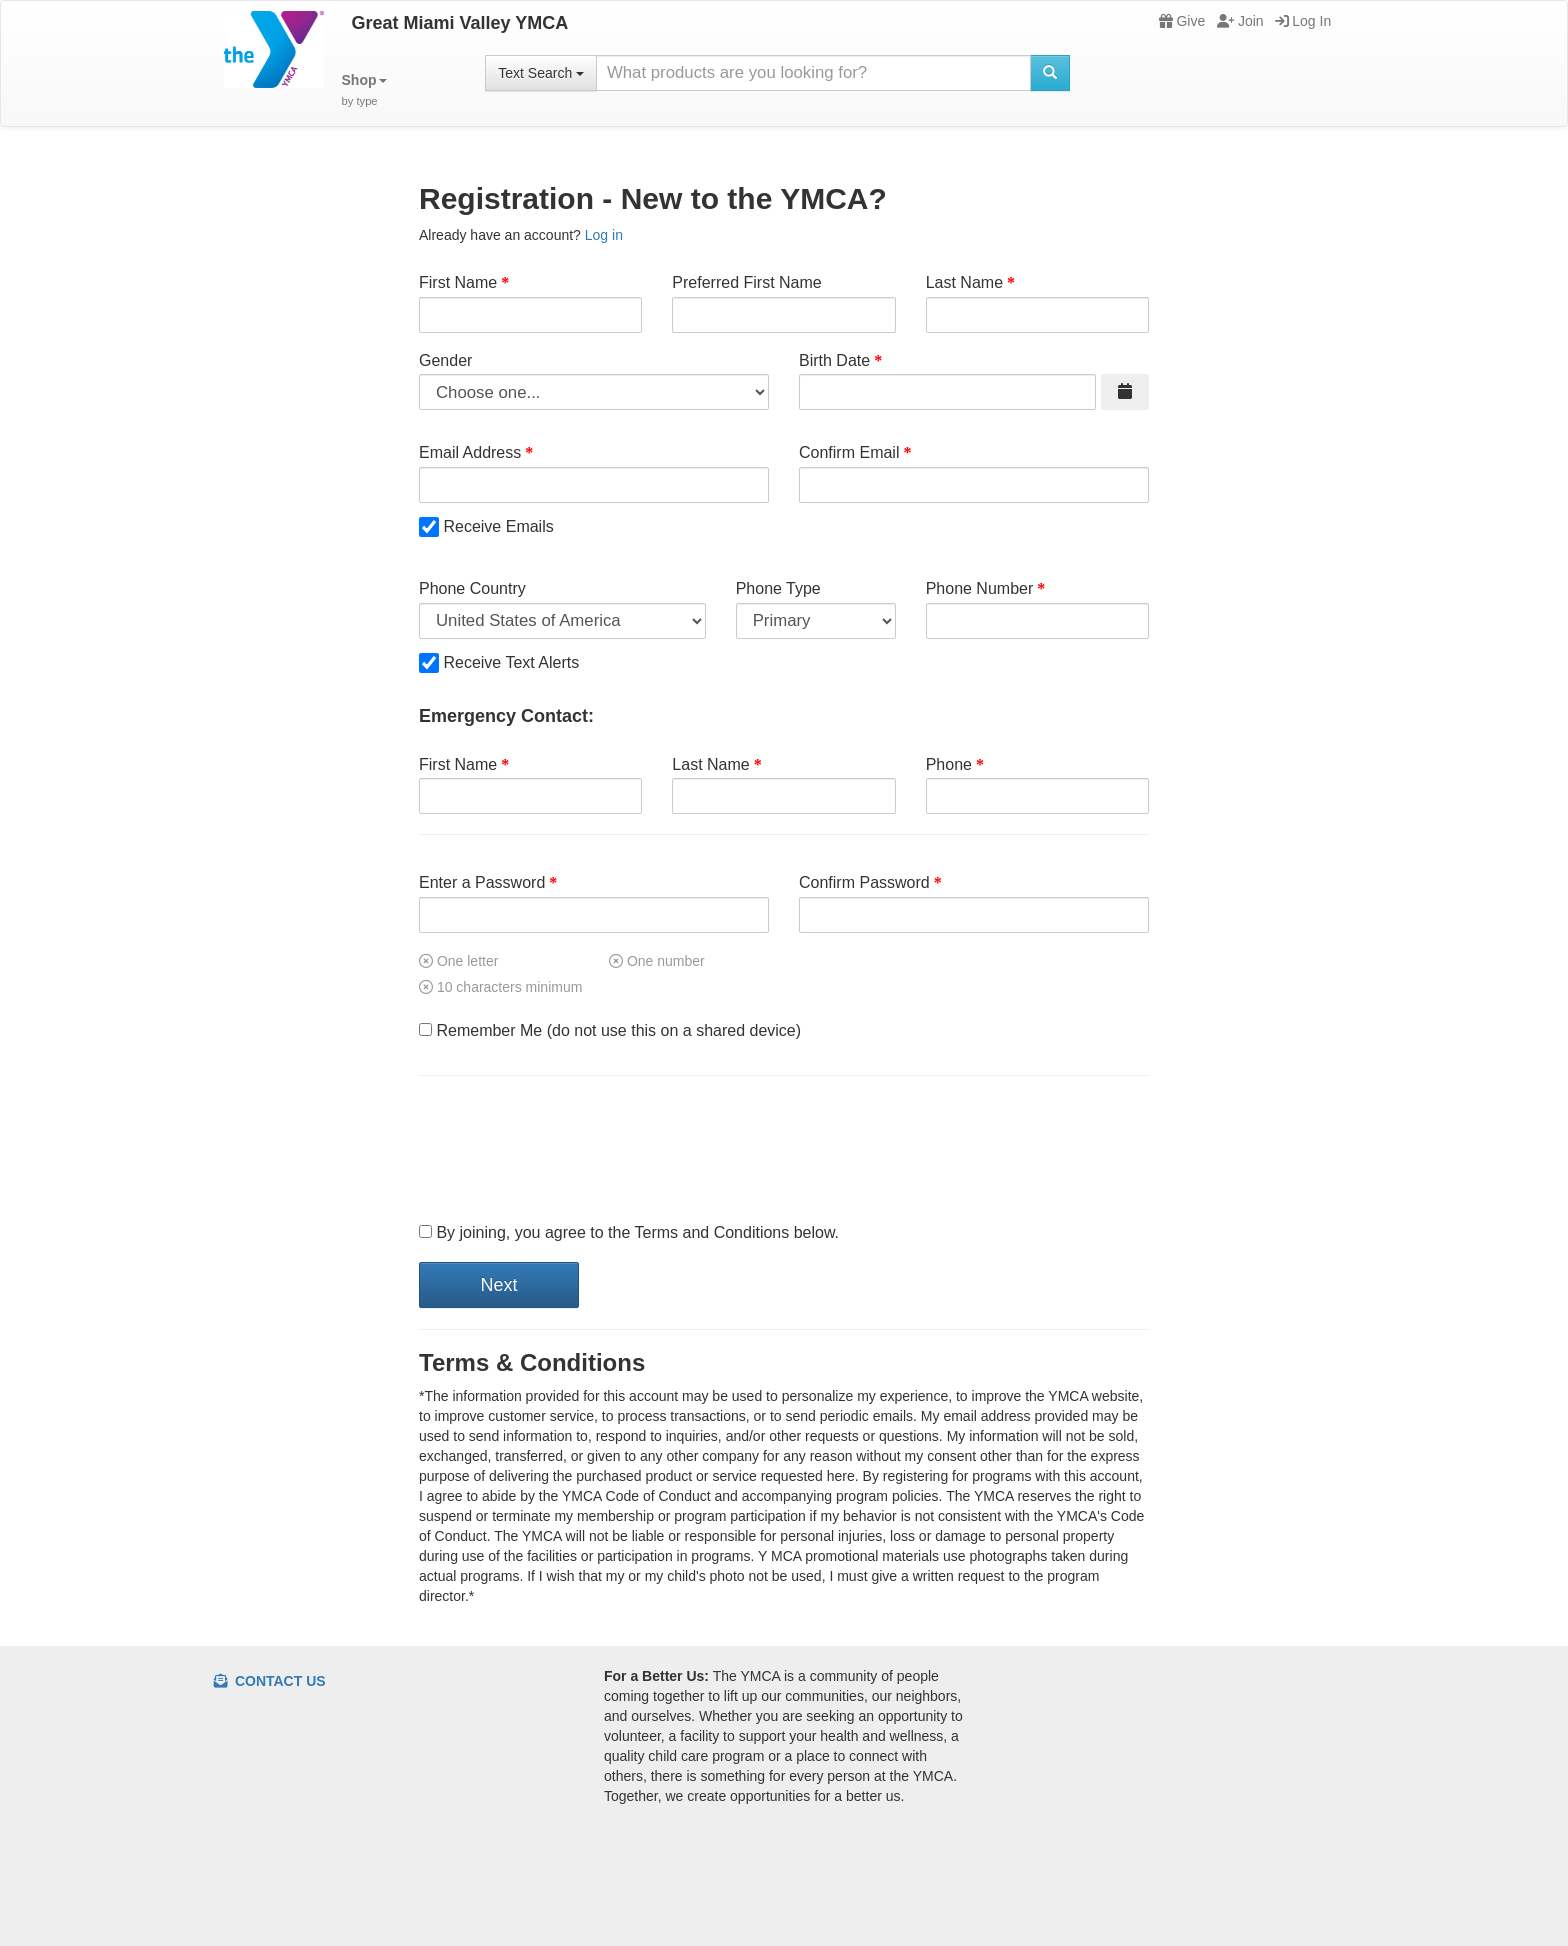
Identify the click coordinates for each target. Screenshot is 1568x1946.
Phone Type (778, 588)
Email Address (470, 452)
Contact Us (270, 1681)
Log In (1303, 21)
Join (1240, 21)
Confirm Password (864, 882)
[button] (364, 90)
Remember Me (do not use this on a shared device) (610, 1030)
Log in (604, 235)
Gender (445, 360)
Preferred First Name (746, 282)
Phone (949, 764)
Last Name (964, 282)
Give (1182, 21)
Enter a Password (482, 882)
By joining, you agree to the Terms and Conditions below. (629, 1232)
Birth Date (834, 360)
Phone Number (980, 588)
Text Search (541, 73)
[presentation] (571, 1150)
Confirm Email (849, 452)
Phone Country (472, 588)
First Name (458, 282)
